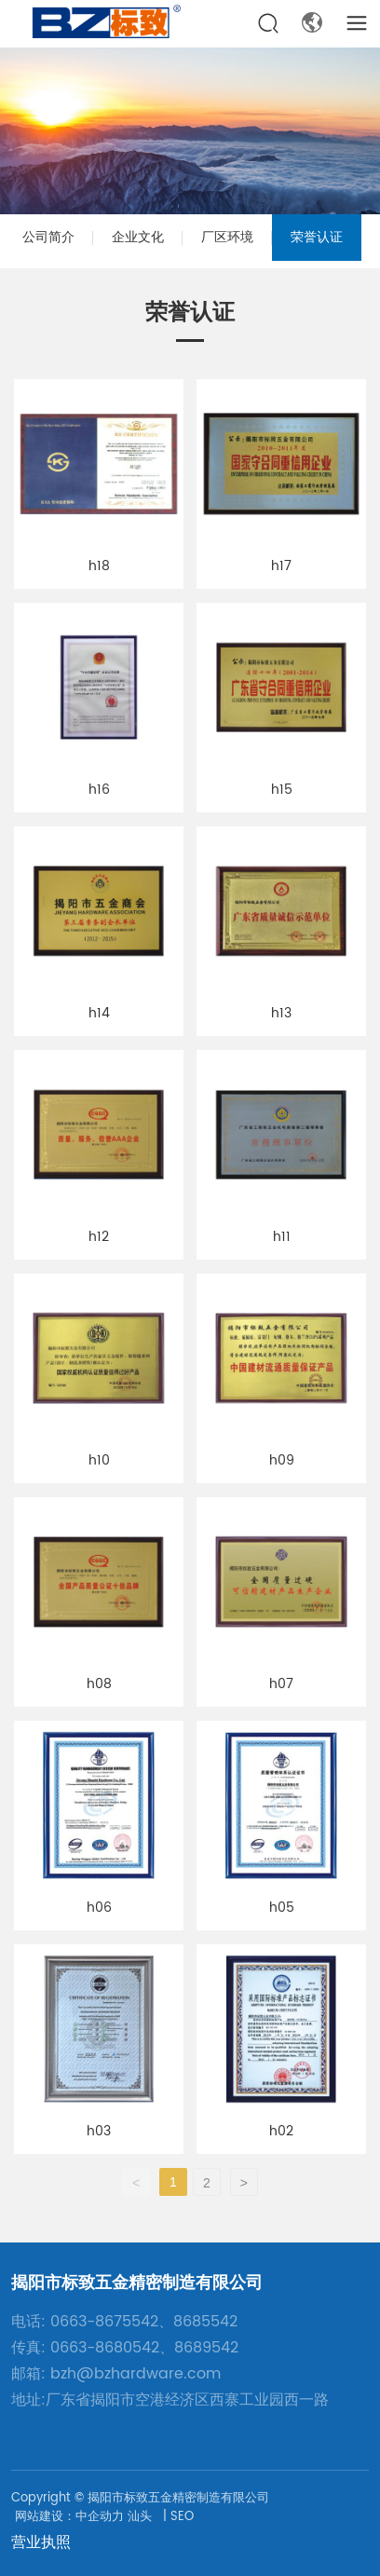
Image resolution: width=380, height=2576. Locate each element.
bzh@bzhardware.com (135, 2374)
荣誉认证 (317, 237)
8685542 (205, 2322)
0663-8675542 (104, 2322)
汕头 (140, 2517)
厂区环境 (227, 237)
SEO (182, 2517)
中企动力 (99, 2517)
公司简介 (48, 237)
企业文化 (138, 237)
